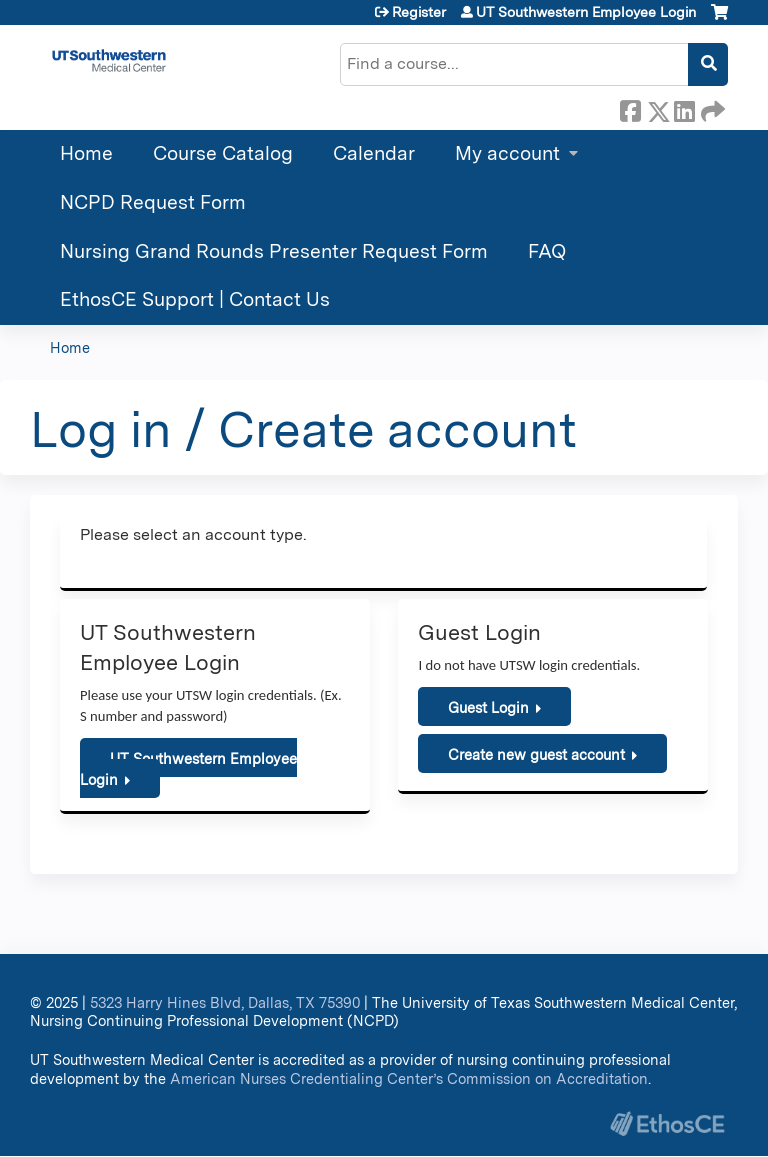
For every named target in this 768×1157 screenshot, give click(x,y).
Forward (711, 108)
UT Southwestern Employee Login (586, 12)
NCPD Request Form (153, 202)
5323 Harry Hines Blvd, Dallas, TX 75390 (225, 1002)
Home (86, 153)
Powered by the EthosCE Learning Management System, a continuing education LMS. (667, 1123)
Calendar (374, 153)
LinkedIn (684, 108)
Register (419, 12)
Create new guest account (536, 754)
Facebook (630, 108)
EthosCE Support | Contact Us (195, 299)
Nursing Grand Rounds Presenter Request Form (274, 251)
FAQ (547, 251)
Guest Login (488, 707)
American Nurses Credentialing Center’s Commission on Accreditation (409, 1078)
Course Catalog (223, 153)
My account (507, 153)
